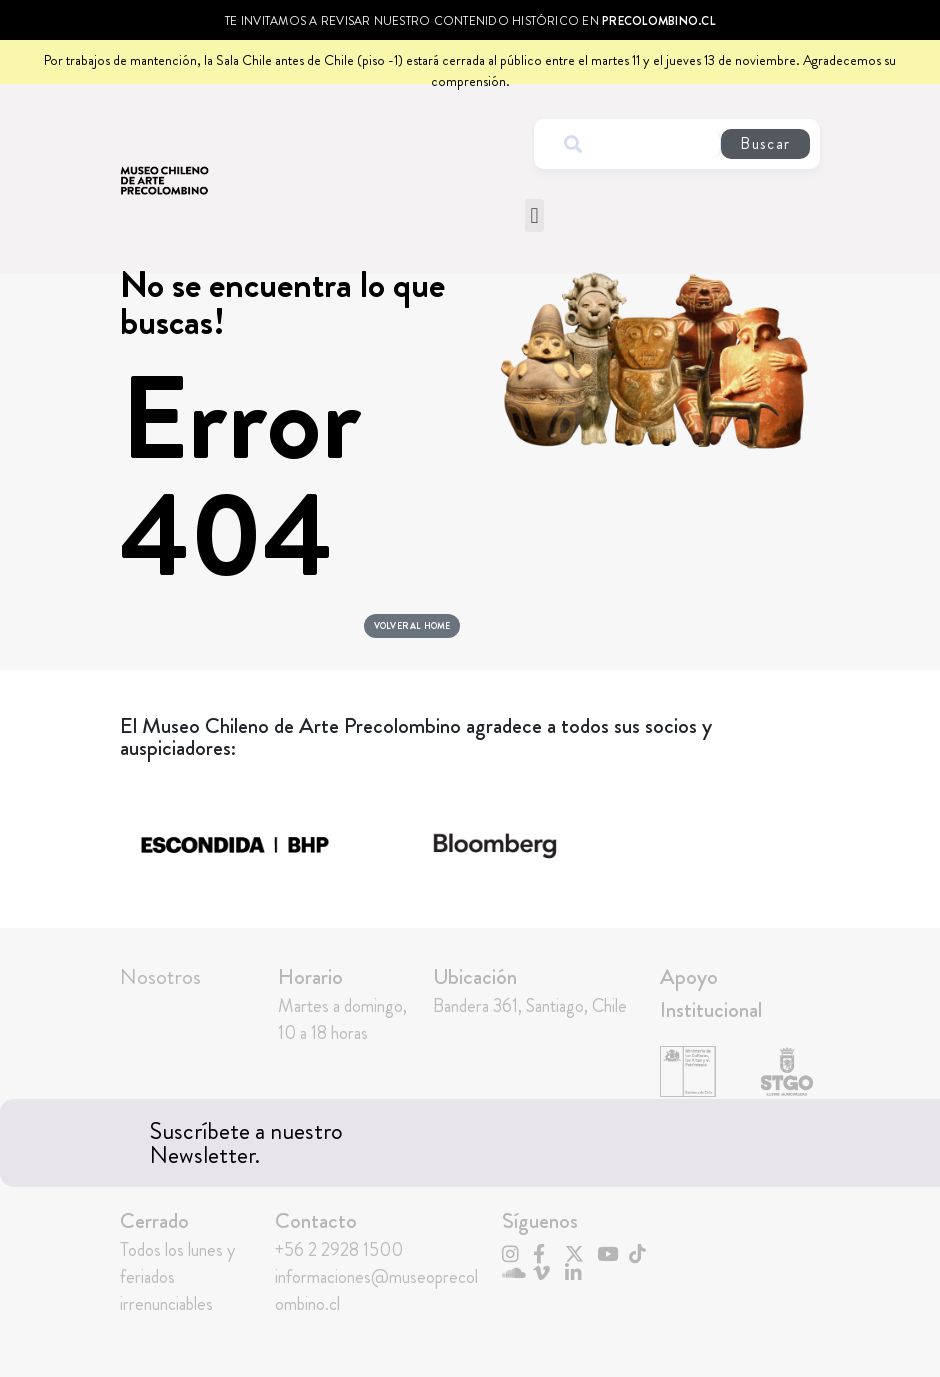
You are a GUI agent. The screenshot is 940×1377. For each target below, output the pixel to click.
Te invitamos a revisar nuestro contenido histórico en (470, 21)
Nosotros (160, 983)
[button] (534, 215)
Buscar (765, 143)
